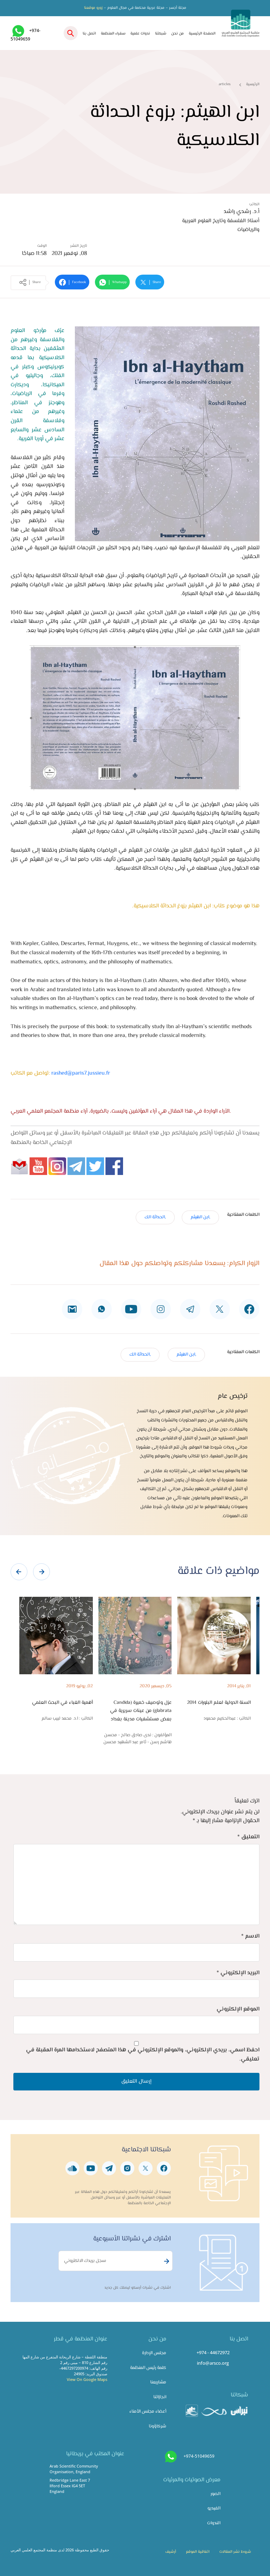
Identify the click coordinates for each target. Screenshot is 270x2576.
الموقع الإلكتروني (238, 2009)
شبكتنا (160, 34)
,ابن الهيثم (200, 1217)
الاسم (250, 1936)
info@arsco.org (213, 2363)
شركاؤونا (157, 2426)
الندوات (213, 2523)
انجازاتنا (159, 2397)
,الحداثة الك (155, 1217)
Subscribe (165, 2261)
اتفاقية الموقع (198, 2552)
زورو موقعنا (93, 8)
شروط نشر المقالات (235, 2552)
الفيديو (213, 2508)
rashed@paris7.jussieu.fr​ (80, 1073)
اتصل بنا (89, 34)
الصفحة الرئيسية (202, 34)
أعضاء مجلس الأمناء (147, 2411)
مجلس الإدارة (154, 2353)
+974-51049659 (199, 2456)
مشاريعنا (158, 2382)
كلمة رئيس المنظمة (148, 2367)
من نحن (177, 34)
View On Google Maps (87, 2379)
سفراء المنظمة (113, 34)
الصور (215, 2493)
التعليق (248, 1837)
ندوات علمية (140, 34)
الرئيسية (252, 84)
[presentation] (19, 1571)
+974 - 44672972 (213, 2352)
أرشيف (170, 2552)
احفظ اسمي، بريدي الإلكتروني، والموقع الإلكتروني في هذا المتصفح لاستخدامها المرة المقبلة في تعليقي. (142, 2055)
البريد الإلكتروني (238, 1973)
